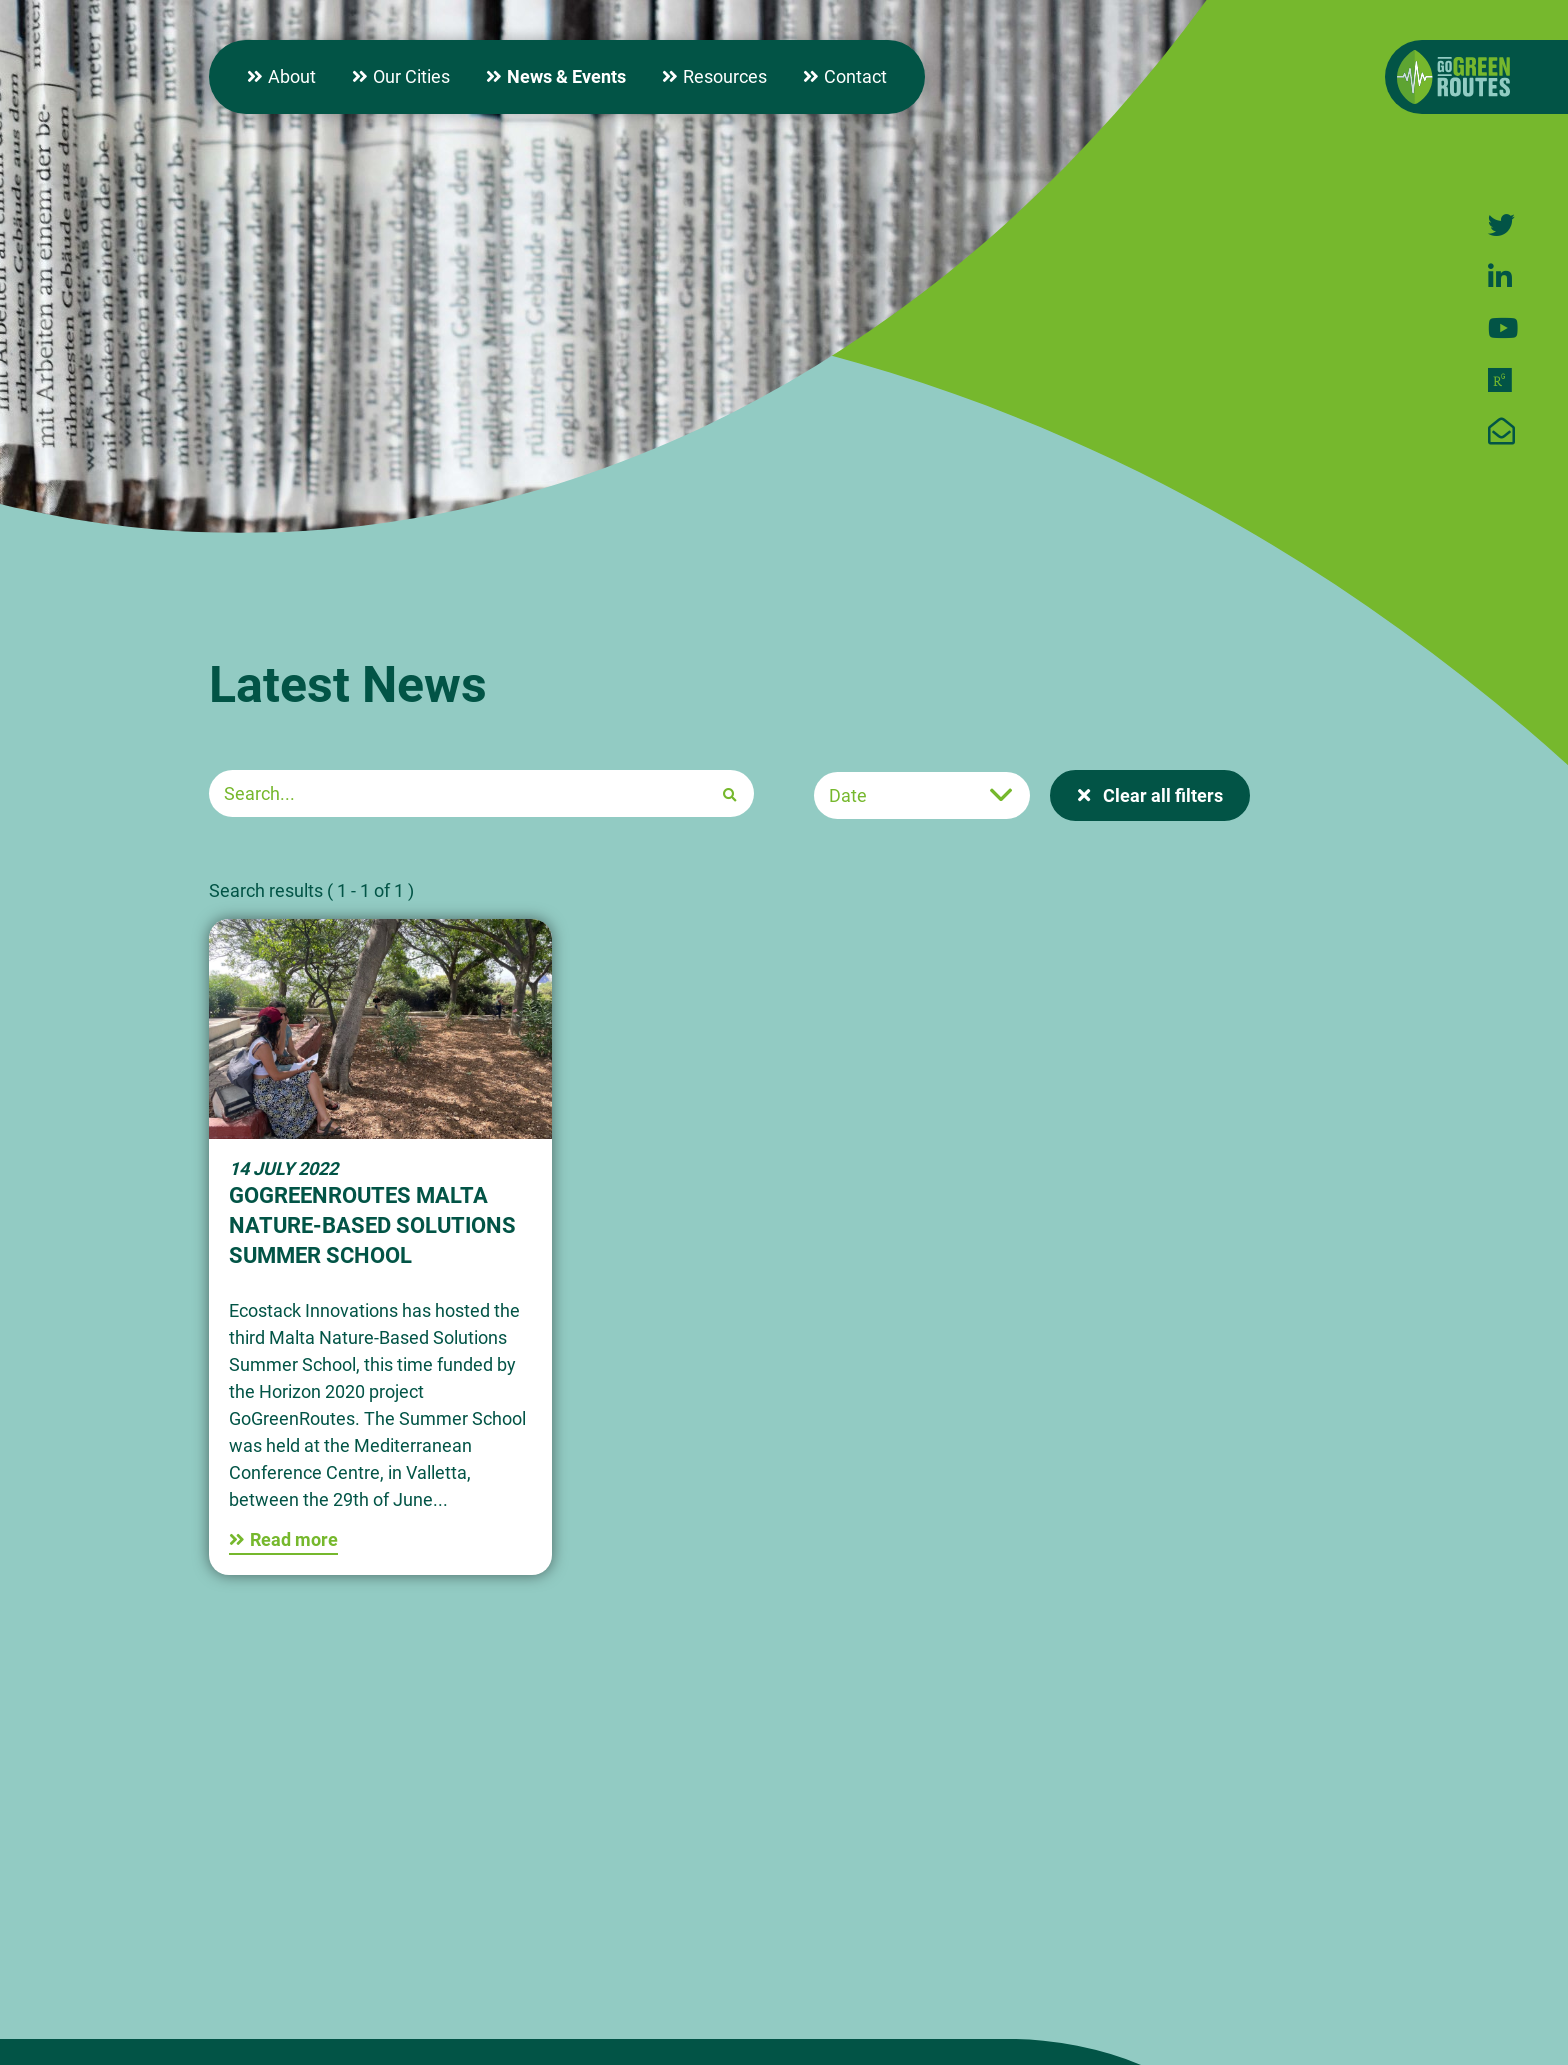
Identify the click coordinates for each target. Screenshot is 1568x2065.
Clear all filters (1161, 795)
